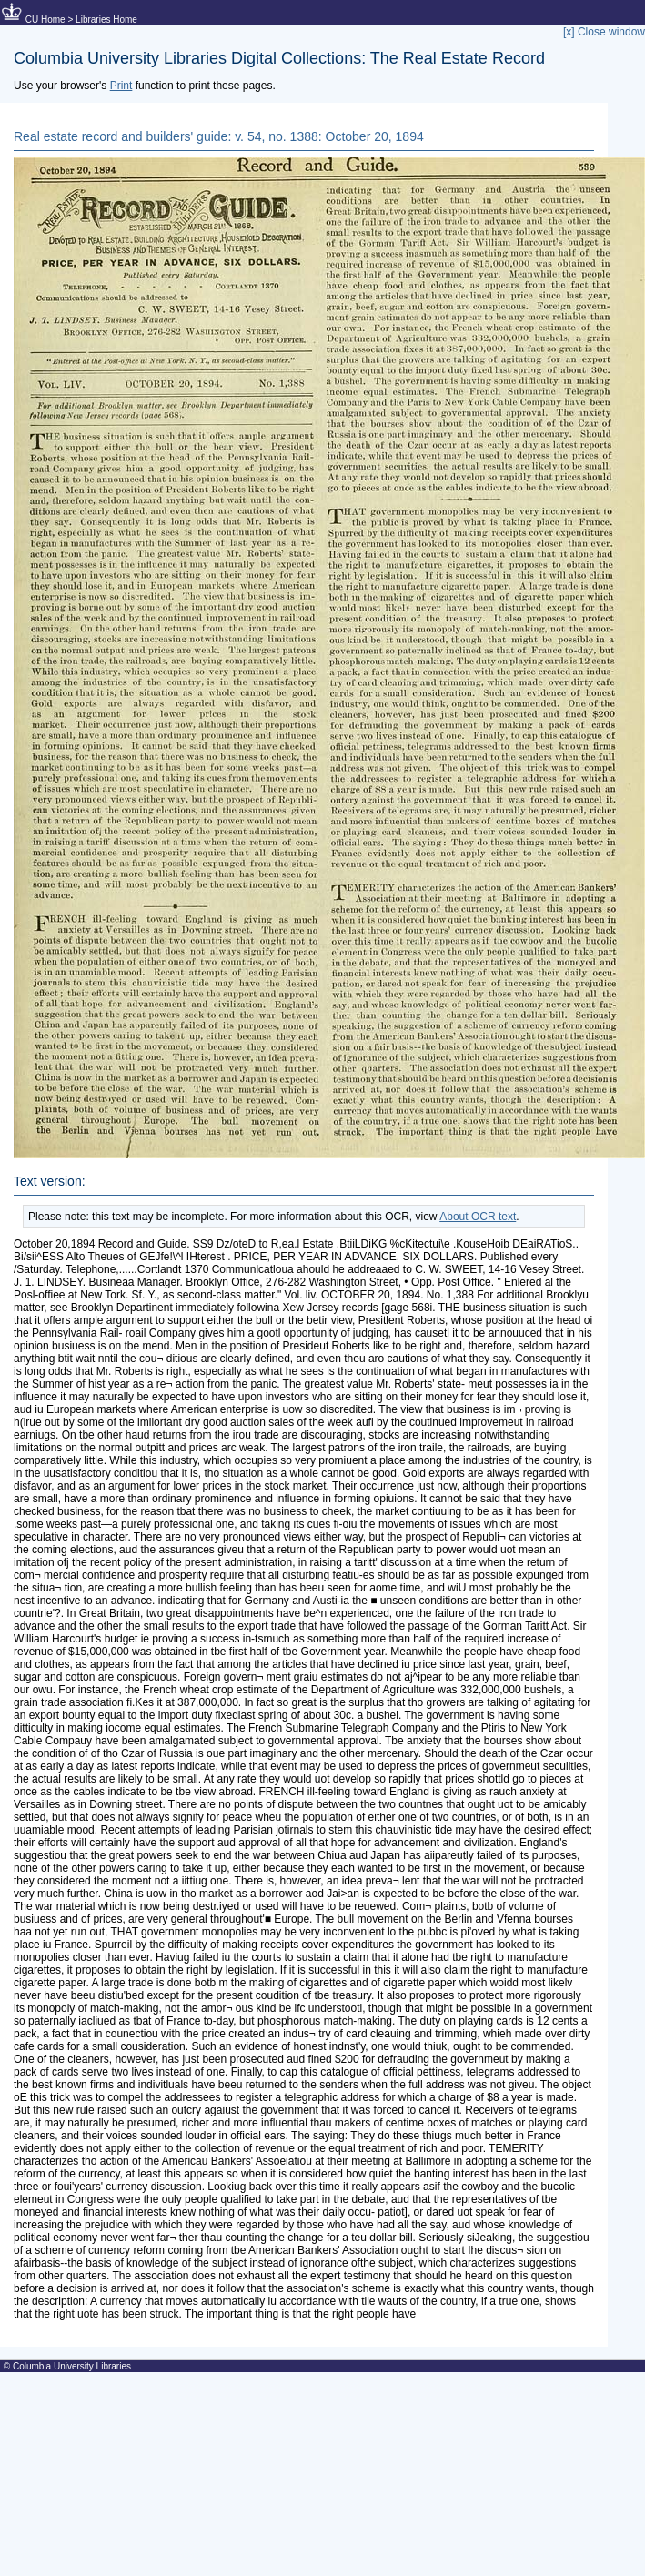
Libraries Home (106, 20)
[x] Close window (604, 31)
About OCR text (477, 1216)
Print (121, 85)
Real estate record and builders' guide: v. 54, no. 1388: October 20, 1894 (219, 136)
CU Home (45, 20)
